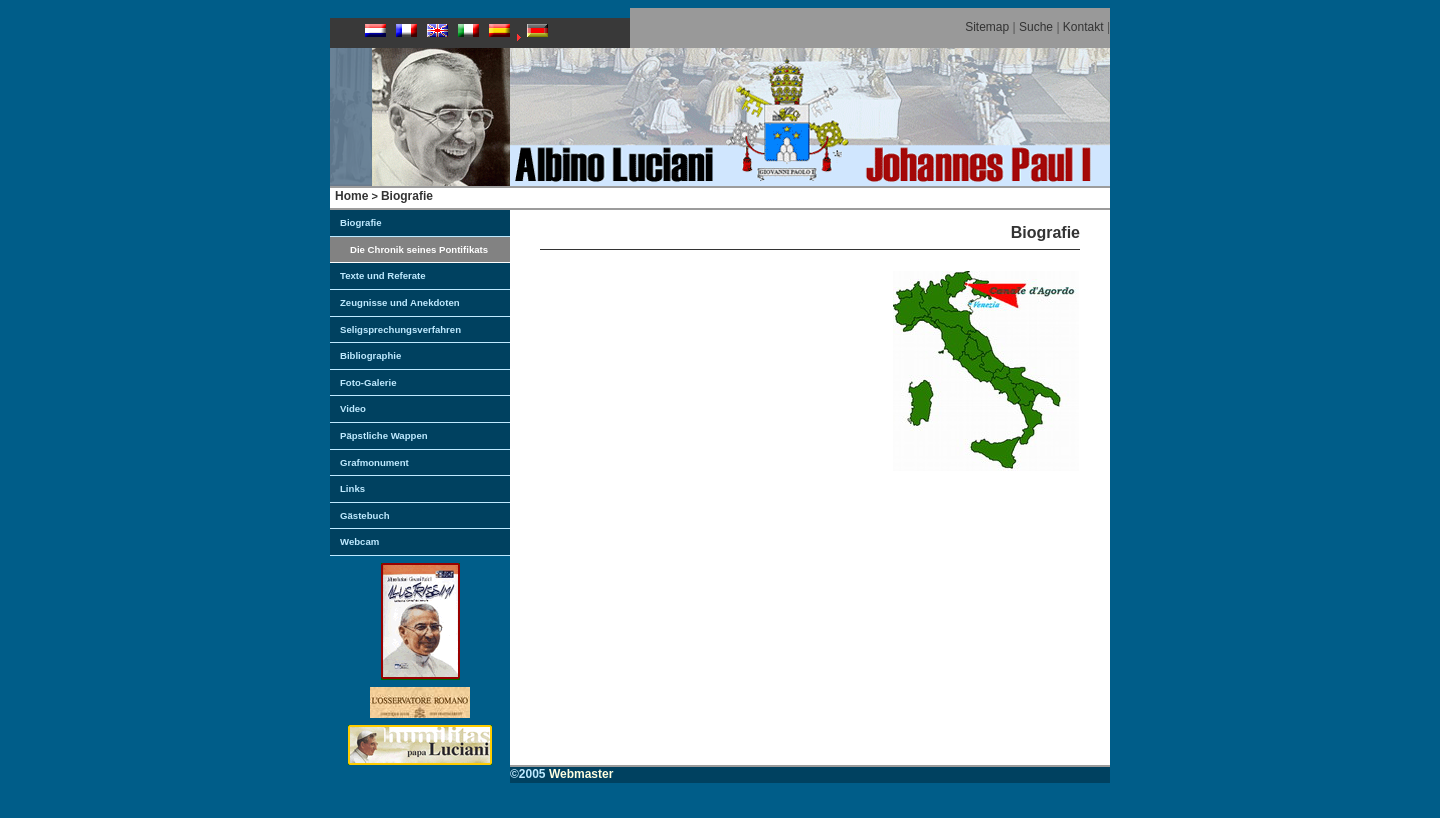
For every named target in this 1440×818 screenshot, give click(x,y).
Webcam (359, 541)
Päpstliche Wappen (384, 435)
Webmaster (581, 774)
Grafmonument (374, 462)
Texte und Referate (383, 275)
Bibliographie (370, 355)
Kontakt (1083, 27)
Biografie (407, 196)
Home (351, 196)
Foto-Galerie (368, 382)
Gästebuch (365, 515)
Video (353, 408)
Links (352, 488)
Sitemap (987, 27)
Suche (1036, 27)
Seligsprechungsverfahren (400, 329)
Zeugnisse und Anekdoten (400, 302)
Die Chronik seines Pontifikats (419, 249)
